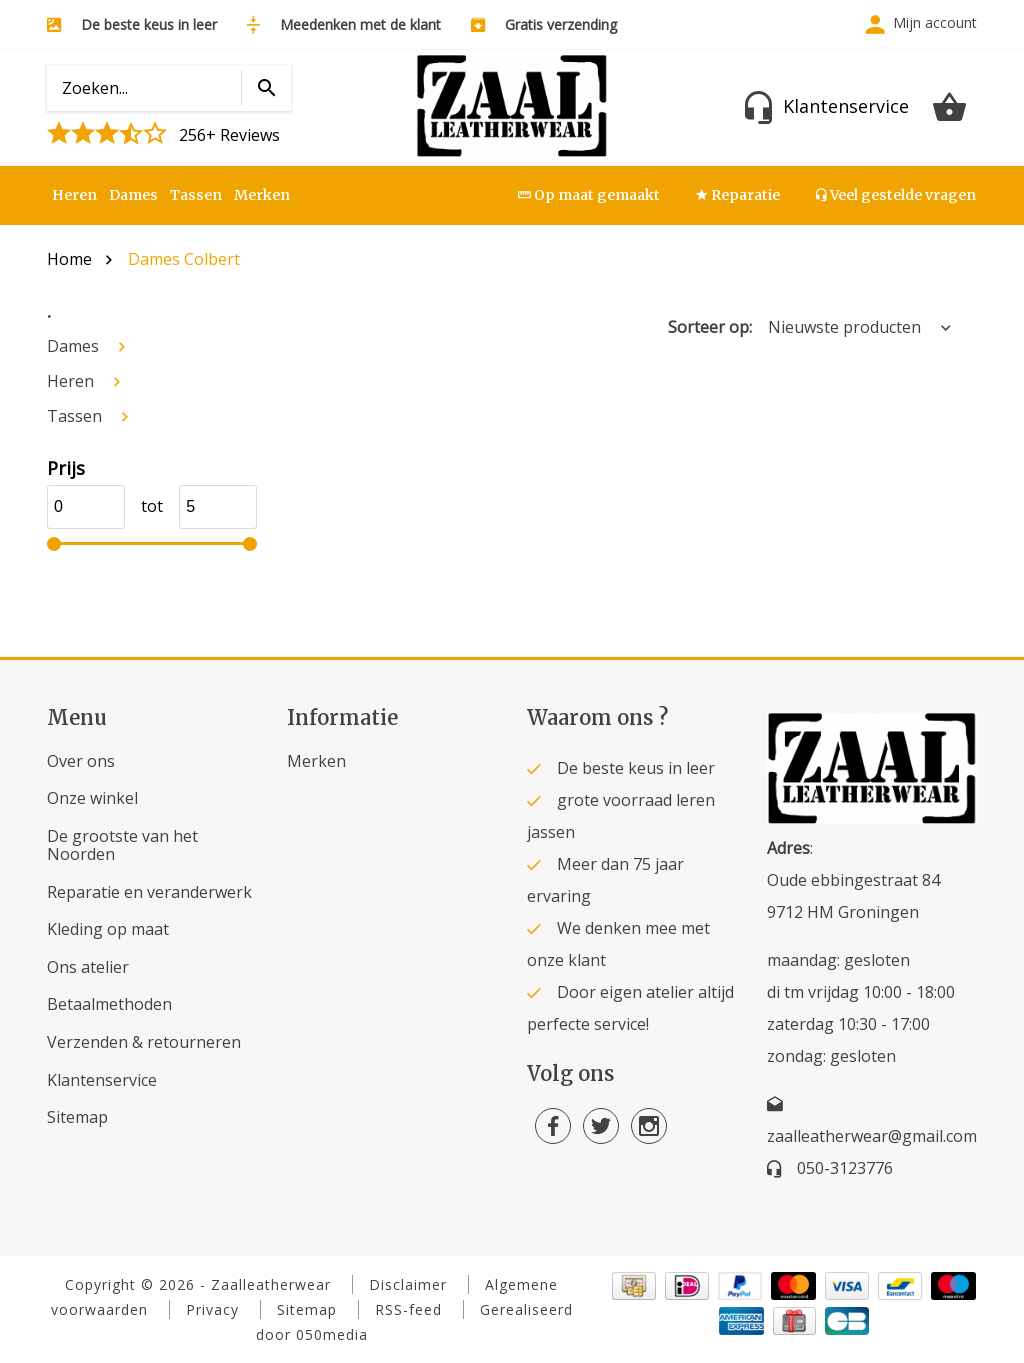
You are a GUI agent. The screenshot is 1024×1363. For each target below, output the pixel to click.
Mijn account (935, 22)
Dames (133, 195)
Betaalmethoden (109, 1004)
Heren (74, 195)
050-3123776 (845, 1168)
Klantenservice (102, 1080)
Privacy (212, 1309)
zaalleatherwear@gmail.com (872, 1136)
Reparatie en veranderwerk (149, 892)
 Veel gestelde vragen (896, 195)
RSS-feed (408, 1309)
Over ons (81, 761)
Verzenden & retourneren (144, 1042)
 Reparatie (738, 195)
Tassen (196, 195)
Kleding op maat (108, 929)
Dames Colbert (184, 259)
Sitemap (77, 1117)
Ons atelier (88, 967)
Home (69, 259)
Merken (262, 195)
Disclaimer (408, 1284)
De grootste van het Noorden (122, 845)
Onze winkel (92, 798)
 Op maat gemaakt (589, 195)
